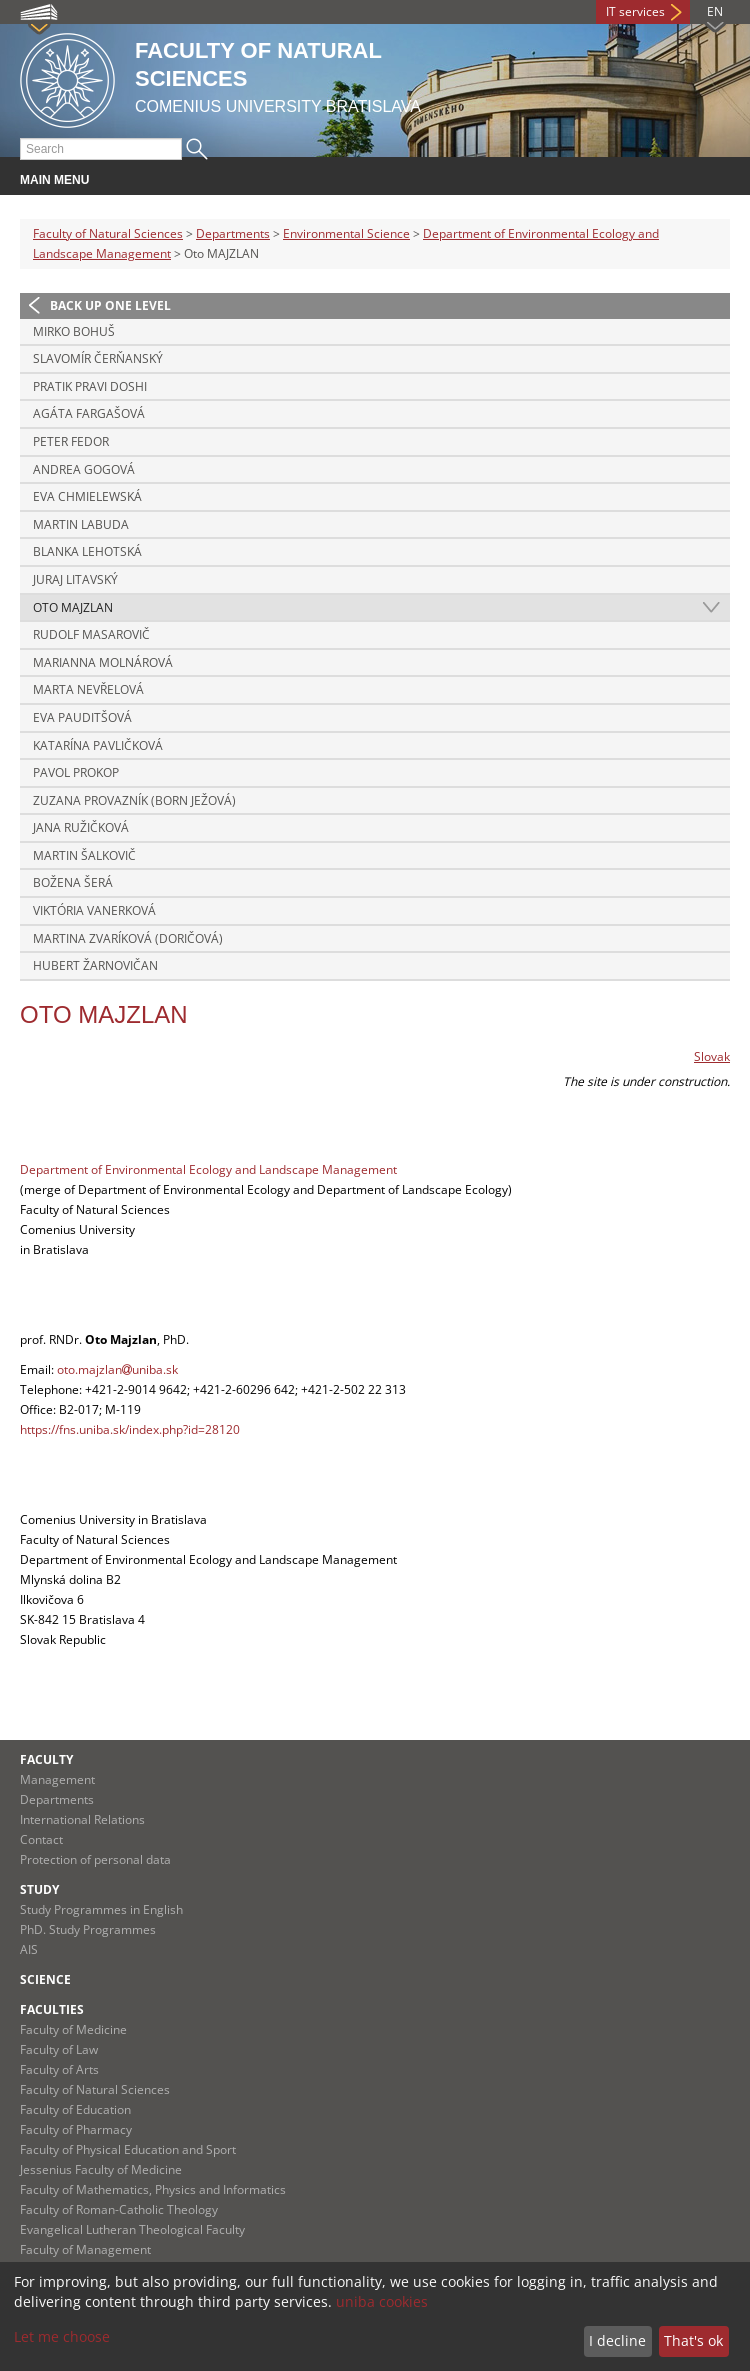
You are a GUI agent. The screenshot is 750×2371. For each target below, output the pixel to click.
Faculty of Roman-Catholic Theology (119, 2209)
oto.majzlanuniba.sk (117, 1369)
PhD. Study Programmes (88, 1929)
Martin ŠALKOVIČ (84, 855)
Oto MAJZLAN (73, 607)
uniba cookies (382, 2301)
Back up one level (110, 305)
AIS (29, 1949)
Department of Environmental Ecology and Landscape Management (208, 1169)
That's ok (693, 2340)
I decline (617, 2340)
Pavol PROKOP (76, 772)
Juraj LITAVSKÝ (75, 579)
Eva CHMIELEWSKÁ (87, 496)
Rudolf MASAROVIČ (91, 634)
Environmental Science (346, 233)
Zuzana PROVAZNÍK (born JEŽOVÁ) (134, 800)
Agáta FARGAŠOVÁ (89, 413)
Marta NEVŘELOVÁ (88, 689)
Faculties (52, 2009)
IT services (635, 11)
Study (39, 1889)
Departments (233, 233)
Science (45, 1979)
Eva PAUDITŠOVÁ (82, 717)
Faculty (46, 1759)
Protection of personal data (95, 1859)
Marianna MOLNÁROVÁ (103, 662)
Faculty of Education (75, 2109)
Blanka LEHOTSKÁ (87, 551)
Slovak (712, 1056)
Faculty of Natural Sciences (108, 233)
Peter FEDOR (71, 441)
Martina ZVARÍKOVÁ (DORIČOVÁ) (128, 938)
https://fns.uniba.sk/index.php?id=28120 (130, 1429)
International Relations (82, 1819)
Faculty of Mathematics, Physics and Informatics (153, 2189)
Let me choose (62, 2336)
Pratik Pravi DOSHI (90, 386)
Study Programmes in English (101, 1909)
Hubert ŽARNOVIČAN (95, 965)
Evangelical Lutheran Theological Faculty (132, 2229)
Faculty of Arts (59, 2069)
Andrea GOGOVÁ (84, 469)
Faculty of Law (59, 2049)
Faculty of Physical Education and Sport (128, 2149)
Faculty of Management (85, 2249)
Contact (41, 1839)
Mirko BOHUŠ (74, 331)
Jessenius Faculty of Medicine (101, 2169)
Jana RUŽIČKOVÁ (81, 827)
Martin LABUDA (81, 524)
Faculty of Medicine (73, 2029)
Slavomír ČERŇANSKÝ (98, 358)
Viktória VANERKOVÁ (94, 910)
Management (57, 1779)
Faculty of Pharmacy (76, 2129)
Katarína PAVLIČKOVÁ (98, 745)
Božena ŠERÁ (73, 882)
